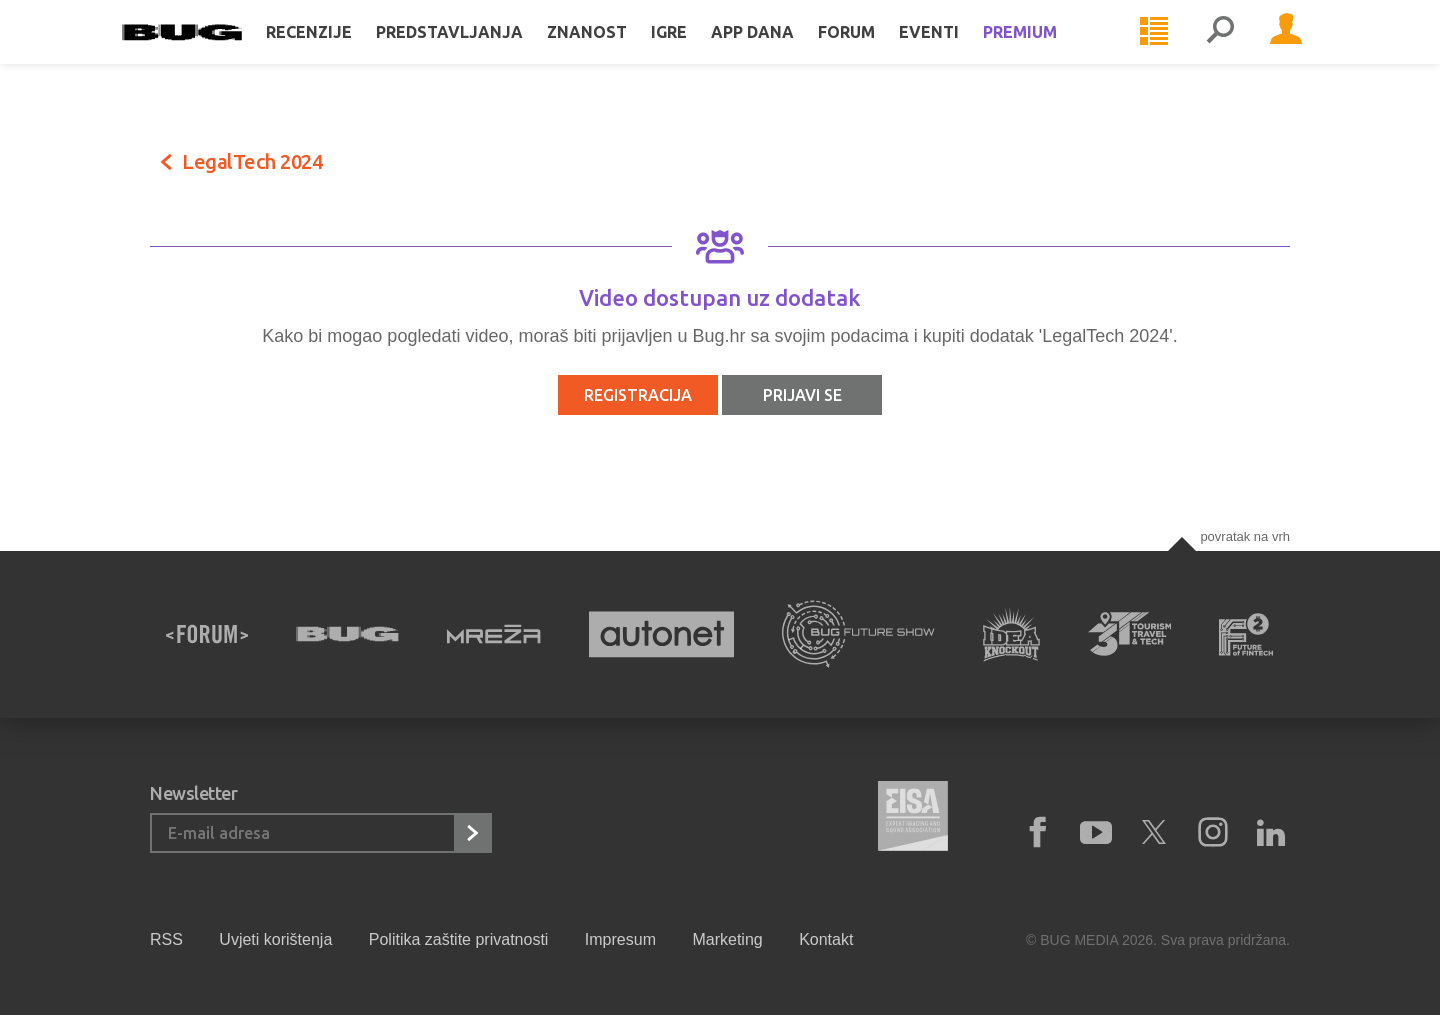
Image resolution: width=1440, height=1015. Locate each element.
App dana (780, 52)
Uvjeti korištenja (275, 939)
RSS (166, 939)
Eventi (957, 52)
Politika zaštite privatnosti (459, 939)
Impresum (620, 939)
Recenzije (337, 52)
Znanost (615, 52)
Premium (1048, 52)
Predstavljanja (477, 52)
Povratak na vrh (1245, 536)
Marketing (727, 939)
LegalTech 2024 (252, 161)
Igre (697, 52)
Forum (874, 52)
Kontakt (826, 939)
